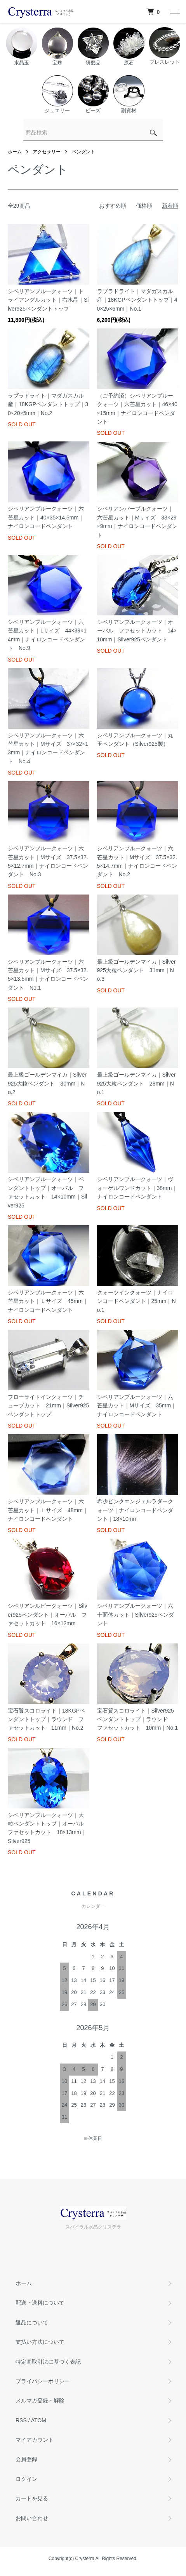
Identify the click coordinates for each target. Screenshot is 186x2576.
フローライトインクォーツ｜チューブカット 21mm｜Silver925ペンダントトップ (48, 1405)
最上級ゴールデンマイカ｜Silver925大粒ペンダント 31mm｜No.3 (136, 970)
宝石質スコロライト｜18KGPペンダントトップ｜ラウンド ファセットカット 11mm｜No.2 (46, 1719)
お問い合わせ (32, 2518)
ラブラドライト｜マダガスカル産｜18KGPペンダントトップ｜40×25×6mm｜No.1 (137, 300)
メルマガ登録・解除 (40, 2400)
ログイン (26, 2479)
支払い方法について (40, 2342)
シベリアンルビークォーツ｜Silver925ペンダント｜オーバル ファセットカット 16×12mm (47, 1614)
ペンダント (83, 152)
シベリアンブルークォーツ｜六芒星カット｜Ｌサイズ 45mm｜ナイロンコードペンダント (48, 1301)
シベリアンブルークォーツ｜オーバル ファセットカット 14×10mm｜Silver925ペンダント (137, 631)
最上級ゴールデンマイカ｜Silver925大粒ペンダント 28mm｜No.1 (136, 1083)
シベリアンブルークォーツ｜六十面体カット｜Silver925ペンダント (135, 1614)
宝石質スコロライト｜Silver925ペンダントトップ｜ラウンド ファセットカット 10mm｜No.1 (137, 1719)
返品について (32, 2322)
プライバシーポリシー (43, 2381)
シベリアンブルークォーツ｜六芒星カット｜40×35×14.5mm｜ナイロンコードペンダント (46, 517)
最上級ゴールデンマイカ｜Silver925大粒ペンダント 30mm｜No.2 (47, 1083)
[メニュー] (174, 11)
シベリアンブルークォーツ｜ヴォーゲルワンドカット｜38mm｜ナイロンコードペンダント (137, 1188)
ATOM (38, 2420)
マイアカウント (35, 2440)
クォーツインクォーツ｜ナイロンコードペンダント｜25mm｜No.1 (136, 1301)
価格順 (144, 206)
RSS (21, 2420)
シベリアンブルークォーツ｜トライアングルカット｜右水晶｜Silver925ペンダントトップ (48, 300)
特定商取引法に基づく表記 (48, 2362)
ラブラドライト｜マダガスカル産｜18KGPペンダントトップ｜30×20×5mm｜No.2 (48, 404)
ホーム (15, 152)
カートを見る (32, 2498)
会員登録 (26, 2459)
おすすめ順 (112, 206)
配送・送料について (40, 2303)
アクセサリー (47, 152)
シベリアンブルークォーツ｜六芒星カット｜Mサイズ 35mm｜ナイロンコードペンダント (137, 1405)
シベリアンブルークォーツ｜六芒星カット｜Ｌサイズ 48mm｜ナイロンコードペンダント (48, 1510)
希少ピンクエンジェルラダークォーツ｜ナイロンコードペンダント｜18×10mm (135, 1510)
